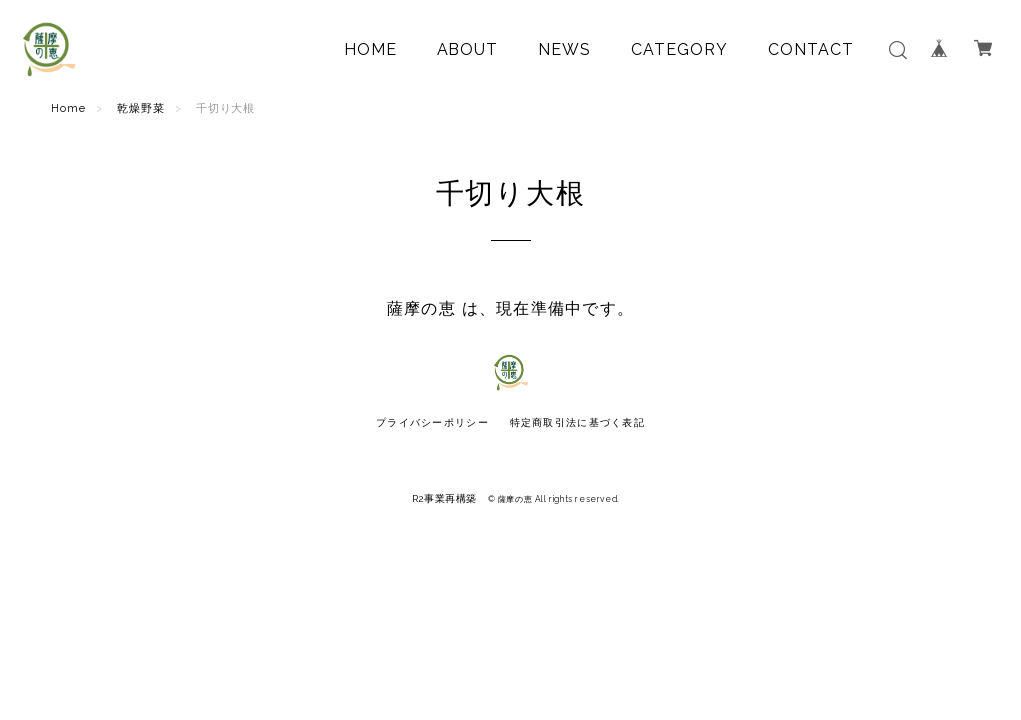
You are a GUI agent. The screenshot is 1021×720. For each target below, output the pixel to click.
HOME (370, 49)
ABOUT (468, 49)
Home (68, 108)
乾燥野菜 (141, 108)
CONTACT (811, 49)
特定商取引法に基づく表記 (577, 422)
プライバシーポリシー (432, 422)
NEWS (564, 49)
